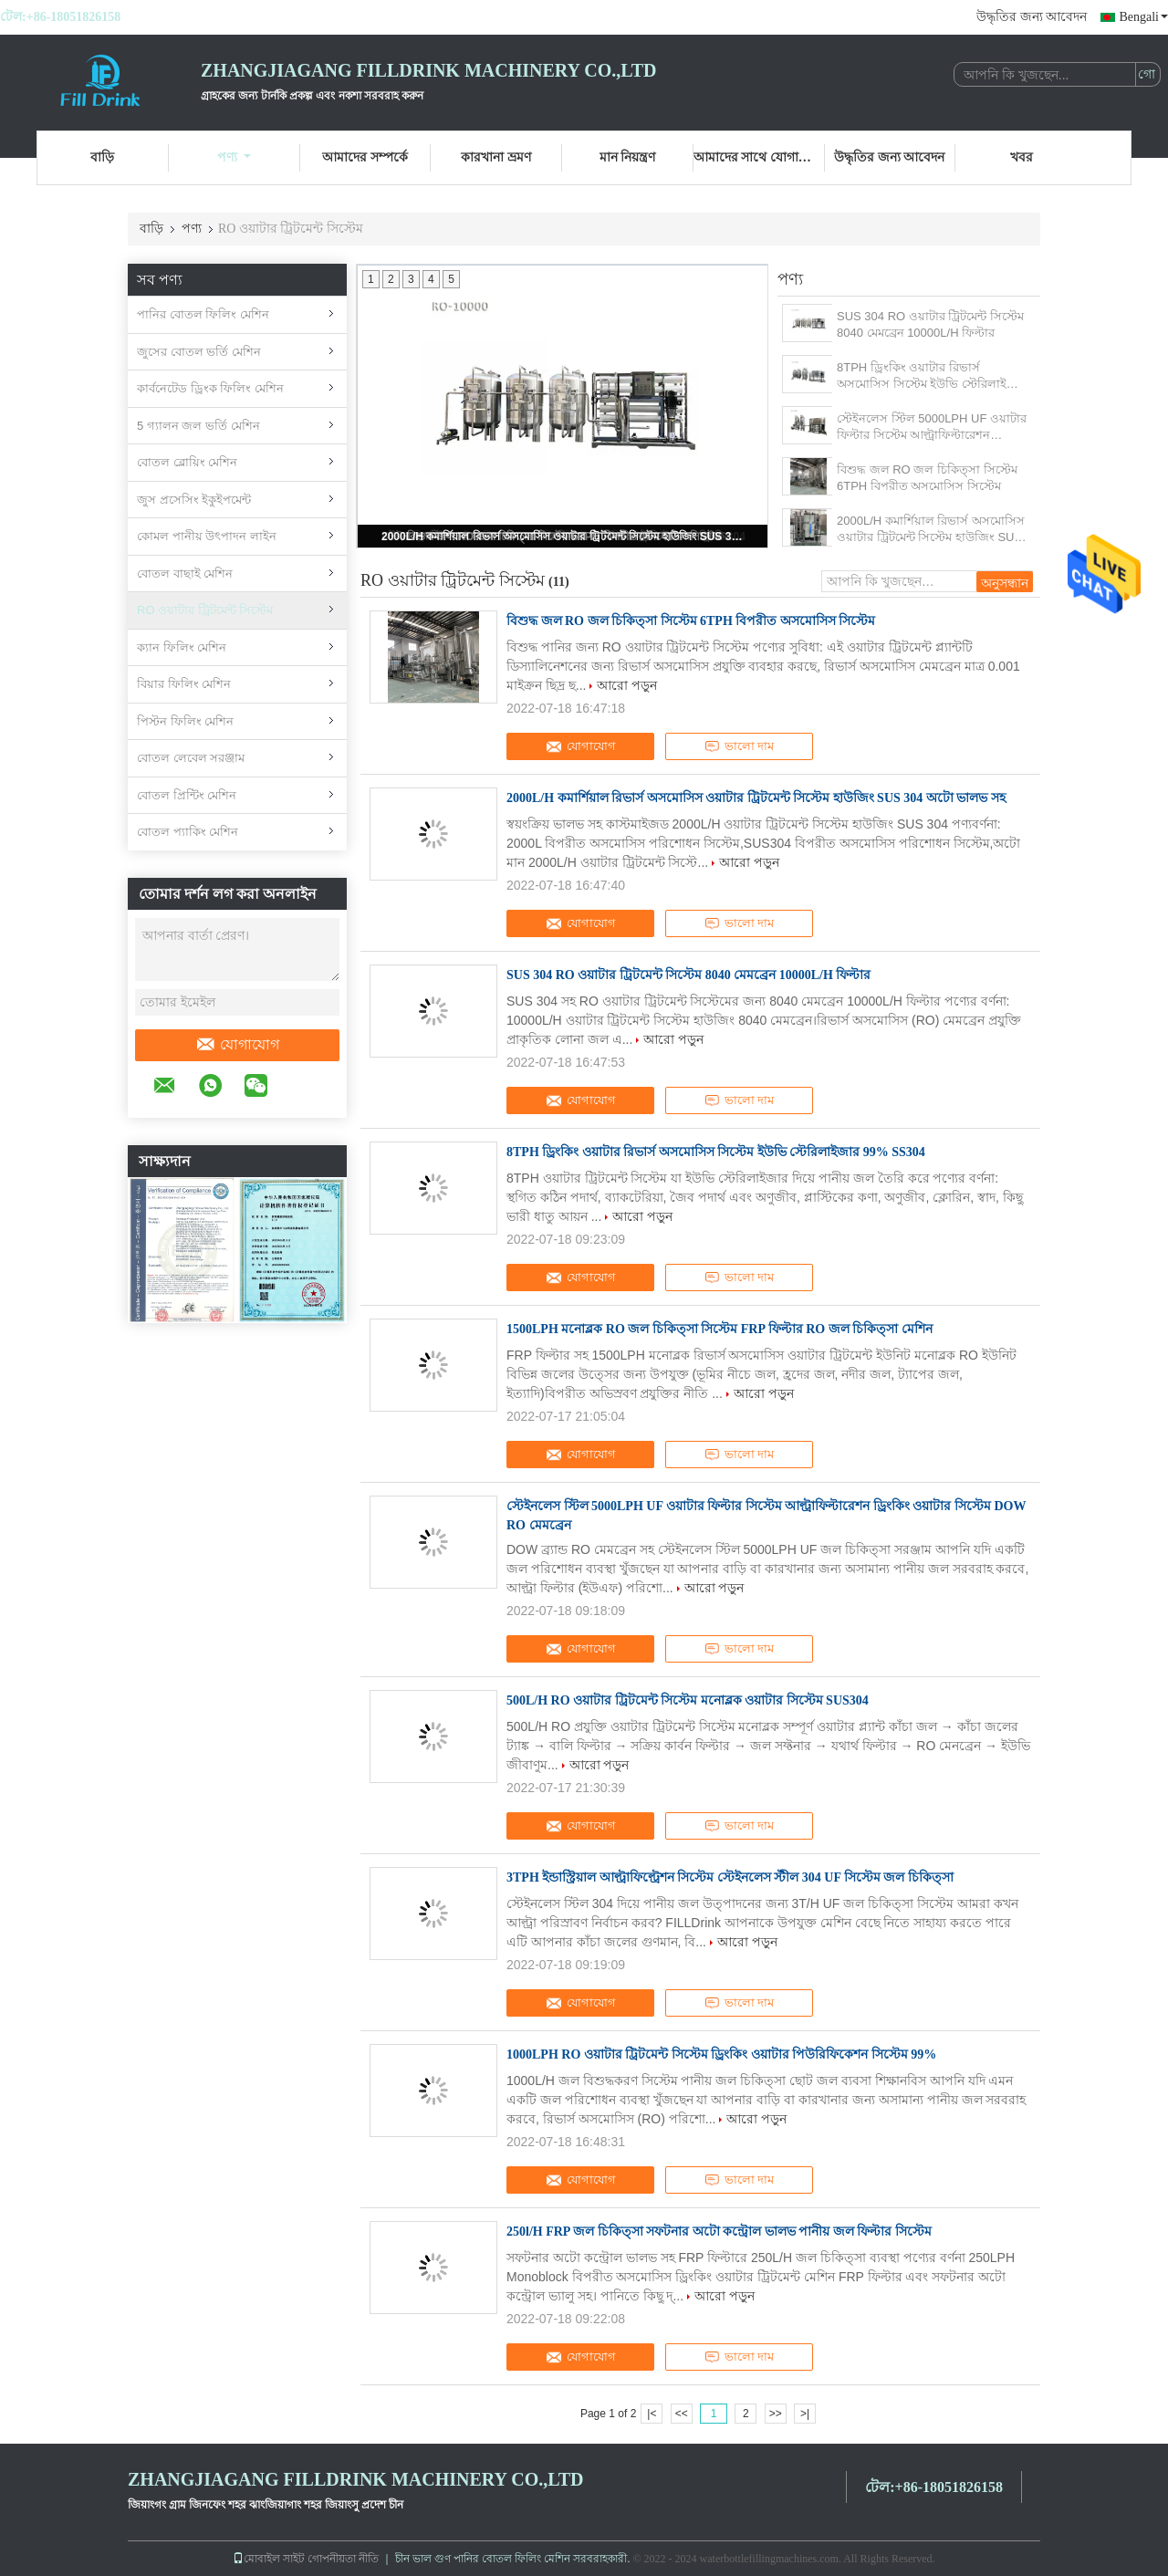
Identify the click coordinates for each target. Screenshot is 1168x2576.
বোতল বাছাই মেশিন (185, 573)
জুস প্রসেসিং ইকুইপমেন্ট (194, 499)
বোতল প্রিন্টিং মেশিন (186, 795)
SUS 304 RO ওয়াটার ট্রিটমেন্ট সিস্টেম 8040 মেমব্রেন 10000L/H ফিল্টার (930, 324)
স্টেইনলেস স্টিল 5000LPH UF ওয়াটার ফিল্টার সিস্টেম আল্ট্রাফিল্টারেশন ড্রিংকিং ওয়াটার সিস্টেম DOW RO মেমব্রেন (932, 427)
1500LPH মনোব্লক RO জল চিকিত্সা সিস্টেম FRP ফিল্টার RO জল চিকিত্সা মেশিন (719, 1329)
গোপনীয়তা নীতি (343, 2558)
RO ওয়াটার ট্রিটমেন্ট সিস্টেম (205, 610)
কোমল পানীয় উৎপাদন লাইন (206, 536)
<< (681, 2413)
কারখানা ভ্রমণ (496, 157)
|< (651, 2413)
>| (804, 2413)
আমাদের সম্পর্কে (365, 157)
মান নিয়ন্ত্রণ (628, 157)
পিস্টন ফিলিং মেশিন (185, 721)
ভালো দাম (739, 746)
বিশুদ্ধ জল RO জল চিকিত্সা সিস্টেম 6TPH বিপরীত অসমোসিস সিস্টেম (927, 478)
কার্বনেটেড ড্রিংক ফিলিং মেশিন (210, 388)
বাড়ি (102, 157)
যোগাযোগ (237, 1045)
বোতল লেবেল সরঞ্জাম (191, 758)
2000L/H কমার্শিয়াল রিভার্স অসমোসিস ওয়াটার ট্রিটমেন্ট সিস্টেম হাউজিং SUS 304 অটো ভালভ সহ (563, 536)
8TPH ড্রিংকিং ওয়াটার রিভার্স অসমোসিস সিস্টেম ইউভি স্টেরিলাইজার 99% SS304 (932, 376)
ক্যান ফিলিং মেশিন (181, 647)
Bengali (1143, 17)
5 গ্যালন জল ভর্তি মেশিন (198, 426)
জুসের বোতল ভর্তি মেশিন (199, 352)
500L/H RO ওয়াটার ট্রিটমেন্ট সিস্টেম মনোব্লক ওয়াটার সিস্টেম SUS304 (687, 1700)
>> (775, 2413)
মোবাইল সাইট (269, 2558)
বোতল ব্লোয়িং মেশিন (187, 462)
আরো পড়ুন (627, 685)
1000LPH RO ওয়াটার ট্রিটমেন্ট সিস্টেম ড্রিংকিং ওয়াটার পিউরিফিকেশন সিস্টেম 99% (721, 2054)
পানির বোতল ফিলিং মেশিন (203, 314)
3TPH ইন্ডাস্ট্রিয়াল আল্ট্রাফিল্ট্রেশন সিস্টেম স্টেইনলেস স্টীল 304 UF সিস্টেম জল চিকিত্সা (730, 1877)
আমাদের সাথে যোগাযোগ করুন (759, 157)
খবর (1021, 157)
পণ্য (234, 157)
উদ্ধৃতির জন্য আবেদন (1031, 17)
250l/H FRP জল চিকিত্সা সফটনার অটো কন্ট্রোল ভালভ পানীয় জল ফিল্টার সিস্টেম (719, 2231)
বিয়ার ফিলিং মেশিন (184, 684)
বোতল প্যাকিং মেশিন (187, 832)
